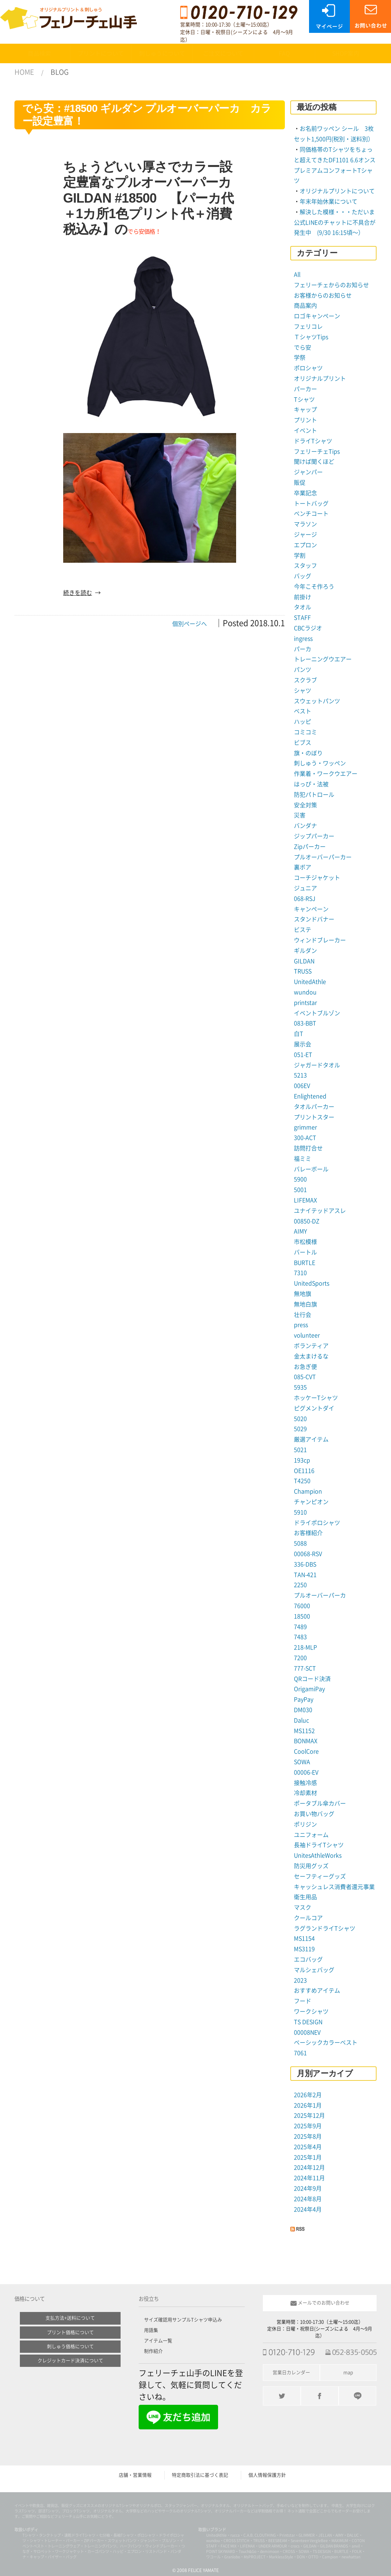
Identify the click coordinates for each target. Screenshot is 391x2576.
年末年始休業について (328, 201)
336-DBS (305, 1564)
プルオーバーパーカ (320, 1595)
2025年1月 (308, 2157)
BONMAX (305, 1741)
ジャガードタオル (317, 1065)
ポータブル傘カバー (320, 1803)
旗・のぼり (308, 753)
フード (302, 2001)
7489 (300, 1627)
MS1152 (304, 1731)
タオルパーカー (314, 1107)
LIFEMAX (305, 1200)
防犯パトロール (314, 795)
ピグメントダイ (314, 1408)
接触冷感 (305, 1783)
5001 (300, 1190)
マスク (302, 1907)
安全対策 (305, 805)
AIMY (300, 1231)
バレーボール (311, 1169)
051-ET (303, 1055)
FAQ (284, 53)
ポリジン (305, 1824)
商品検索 (39, 53)
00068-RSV (308, 1554)
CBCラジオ (308, 628)
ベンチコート (311, 514)
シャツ (302, 690)
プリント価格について (70, 2332)
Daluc (301, 1720)
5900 (300, 1179)
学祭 (299, 357)
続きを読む (77, 593)
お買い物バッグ (314, 1814)
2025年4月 (308, 2147)
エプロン (305, 545)
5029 (300, 1429)
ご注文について (223, 53)
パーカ (302, 649)
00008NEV (307, 2032)
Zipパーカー (310, 847)
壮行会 (302, 1315)
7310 (300, 1273)
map (348, 2372)
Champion (308, 1491)
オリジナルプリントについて (337, 191)
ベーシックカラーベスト (325, 2042)
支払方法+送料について (70, 2318)
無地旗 (302, 1294)
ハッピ (302, 722)
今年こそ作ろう (314, 586)
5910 (300, 1512)
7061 (300, 2053)
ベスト (302, 711)
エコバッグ (308, 1959)
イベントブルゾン (317, 1013)
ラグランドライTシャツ (324, 1928)
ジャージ (305, 534)
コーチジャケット (317, 878)
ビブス (302, 742)
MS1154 (304, 1938)
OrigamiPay (309, 1689)
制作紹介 (153, 2351)
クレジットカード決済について (70, 2360)
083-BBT (305, 1023)
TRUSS (303, 971)
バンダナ (305, 826)
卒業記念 (305, 493)
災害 (299, 815)
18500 (302, 1616)
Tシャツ (304, 399)
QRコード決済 (312, 1679)
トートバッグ (311, 503)
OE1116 (304, 1471)
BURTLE (304, 1263)
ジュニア (305, 888)
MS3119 (304, 1949)
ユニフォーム (311, 1835)
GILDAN (304, 961)
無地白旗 (305, 1304)
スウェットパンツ (317, 701)
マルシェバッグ (314, 1970)
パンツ (302, 670)
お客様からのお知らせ (323, 295)
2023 (300, 1980)
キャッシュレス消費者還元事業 (334, 1887)
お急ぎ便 (305, 1367)
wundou (305, 992)
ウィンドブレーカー (320, 940)
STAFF (302, 618)
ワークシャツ (311, 2011)
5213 (300, 1075)
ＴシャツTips (311, 337)
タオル (302, 607)
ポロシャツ (308, 368)
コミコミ (305, 732)
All (297, 274)
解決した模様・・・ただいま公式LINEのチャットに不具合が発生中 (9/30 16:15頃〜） (334, 222)
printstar (305, 1003)
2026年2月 (308, 2095)
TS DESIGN (308, 2022)
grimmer (305, 1127)
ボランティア (311, 1346)
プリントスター (314, 1117)
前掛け (302, 597)
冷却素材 (305, 1793)
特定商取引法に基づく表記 (200, 2475)
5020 (300, 1419)
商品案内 (305, 305)
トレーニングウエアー (323, 659)
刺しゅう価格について (70, 2346)
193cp (302, 1460)
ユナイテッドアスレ (320, 1211)
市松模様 (305, 1242)
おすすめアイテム (317, 1990)
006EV (302, 1086)
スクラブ (305, 680)
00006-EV (306, 1772)
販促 (299, 482)
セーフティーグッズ (320, 1876)
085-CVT (305, 1377)
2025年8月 (308, 2136)
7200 (300, 1658)
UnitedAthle (310, 982)
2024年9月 (308, 2188)
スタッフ (305, 566)
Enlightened (310, 1096)
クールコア (308, 1918)
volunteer (307, 1335)
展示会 (302, 1044)
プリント (305, 420)
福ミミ (302, 1159)
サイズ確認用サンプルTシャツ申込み (183, 2319)
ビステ (302, 930)
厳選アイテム (311, 1439)
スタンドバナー (314, 919)
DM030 (303, 1710)
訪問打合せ (308, 1148)
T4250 (302, 1481)
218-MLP (305, 1647)
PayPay (303, 1699)
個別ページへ (189, 624)
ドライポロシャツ (317, 1523)
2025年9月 (308, 2126)
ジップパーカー (314, 836)
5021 (300, 1450)
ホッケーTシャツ (316, 1398)
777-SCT (305, 1668)
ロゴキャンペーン (317, 316)
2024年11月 (309, 2178)
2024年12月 (309, 2167)
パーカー (305, 389)
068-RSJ (304, 899)
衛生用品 (305, 1897)
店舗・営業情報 (135, 2475)
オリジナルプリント (320, 378)
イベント (305, 430)
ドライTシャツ (313, 441)
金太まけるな (311, 1356)
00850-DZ (307, 1221)
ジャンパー (308, 472)
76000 (302, 1606)
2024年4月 (308, 2209)
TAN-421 (305, 1575)
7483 (300, 1637)
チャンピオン (311, 1502)
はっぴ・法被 (311, 784)
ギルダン (305, 951)
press (301, 1325)
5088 (300, 1543)
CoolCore (306, 1751)
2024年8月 (308, 2199)
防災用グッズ (311, 1866)
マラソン (305, 524)
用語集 (151, 2330)
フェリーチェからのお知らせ (331, 285)
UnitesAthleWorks (318, 1855)
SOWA (302, 1762)
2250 (300, 1585)
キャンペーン (311, 909)
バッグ (302, 576)
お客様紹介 (308, 1533)
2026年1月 (308, 2105)
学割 (299, 555)
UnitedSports (311, 1283)
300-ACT (305, 1138)
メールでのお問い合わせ (319, 2303)
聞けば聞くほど (314, 461)
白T (298, 1034)
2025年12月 (309, 2115)
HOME (24, 72)
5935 (300, 1387)
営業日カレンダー (291, 2372)
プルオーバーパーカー (323, 857)
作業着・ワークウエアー (325, 774)
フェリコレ (308, 326)
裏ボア (302, 867)
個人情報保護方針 (267, 2475)
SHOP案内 (345, 53)
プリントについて (101, 53)
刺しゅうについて (162, 53)
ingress (303, 638)
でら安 (302, 347)
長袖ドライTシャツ (319, 1845)
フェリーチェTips (317, 451)
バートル (305, 1252)
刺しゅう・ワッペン (320, 763)
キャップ (305, 409)
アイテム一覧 (158, 2340)
